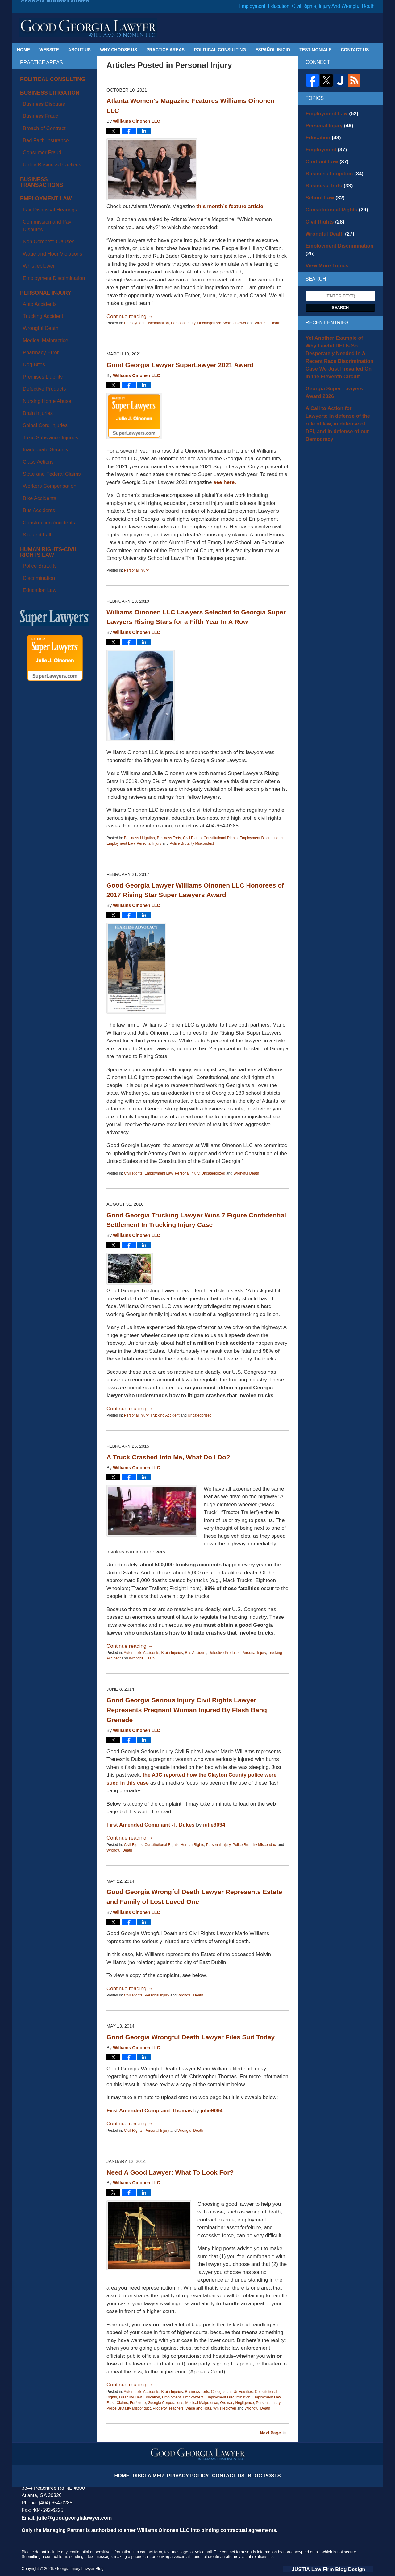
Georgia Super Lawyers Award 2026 (337, 360)
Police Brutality (34, 379)
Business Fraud (35, 105)
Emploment (171, 2397)
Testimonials (315, 49)
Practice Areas (165, 49)
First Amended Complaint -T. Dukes (150, 1825)
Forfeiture (138, 2403)
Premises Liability (37, 262)
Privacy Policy (191, 2470)
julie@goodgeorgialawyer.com (70, 2517)
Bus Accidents (33, 341)
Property (159, 2408)
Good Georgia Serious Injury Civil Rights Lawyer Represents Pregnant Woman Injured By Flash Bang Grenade (186, 1709)
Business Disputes (38, 98)
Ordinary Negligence (237, 2403)
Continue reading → (129, 316)
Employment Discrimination (146, 323)
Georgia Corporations (165, 2403)
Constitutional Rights (221, 838)
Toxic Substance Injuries (43, 298)
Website (49, 49)
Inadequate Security (39, 306)
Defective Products (223, 1653)
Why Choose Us (118, 49)
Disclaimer (158, 2470)
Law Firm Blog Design (343, 2568)
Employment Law (120, 843)
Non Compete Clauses (42, 179)
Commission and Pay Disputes (49, 172)
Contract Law (324, 156)
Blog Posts (255, 2470)
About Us (79, 49)
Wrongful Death (267, 323)
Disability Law (130, 2397)
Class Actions (33, 313)
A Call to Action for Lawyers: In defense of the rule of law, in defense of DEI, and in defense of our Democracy (339, 384)
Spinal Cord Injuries (39, 291)
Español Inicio (272, 49)
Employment (193, 2397)
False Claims (117, 2403)
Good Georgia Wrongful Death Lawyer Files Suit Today (190, 2037)
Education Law (34, 394)
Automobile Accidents (141, 1653)
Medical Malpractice (201, 2403)
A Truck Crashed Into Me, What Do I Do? (168, 1457)
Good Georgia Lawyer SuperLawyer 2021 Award (180, 364)
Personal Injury (183, 323)
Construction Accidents (42, 349)
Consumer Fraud (36, 126)
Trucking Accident (164, 1415)
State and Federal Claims (44, 320)
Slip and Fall (32, 356)
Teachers (176, 2408)
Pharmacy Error (35, 248)
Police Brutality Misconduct (192, 843)
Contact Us (355, 49)
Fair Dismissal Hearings (43, 164)
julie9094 (214, 1825)
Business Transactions (49, 145)
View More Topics (324, 242)
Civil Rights (192, 838)
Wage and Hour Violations (45, 186)
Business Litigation (139, 838)
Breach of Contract (38, 112)
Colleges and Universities (232, 2391)
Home (23, 49)
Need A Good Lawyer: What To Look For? (170, 2172)
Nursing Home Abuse (40, 277)
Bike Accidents (34, 334)
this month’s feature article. (230, 206)
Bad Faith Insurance (39, 119)
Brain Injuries (172, 1653)
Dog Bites (29, 255)
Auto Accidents (34, 220)
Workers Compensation (42, 327)
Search (340, 283)
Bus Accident (195, 1653)
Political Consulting (220, 49)
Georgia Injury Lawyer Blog (88, 27)
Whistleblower (235, 323)
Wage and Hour (198, 2408)
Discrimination (33, 386)
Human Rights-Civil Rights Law (52, 370)
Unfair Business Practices (44, 134)
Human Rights (192, 1845)
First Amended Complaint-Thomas (149, 2111)
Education (151, 2397)
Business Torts (169, 838)
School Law (322, 188)
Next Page (270, 2432)
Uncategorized (209, 323)
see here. (224, 482)
